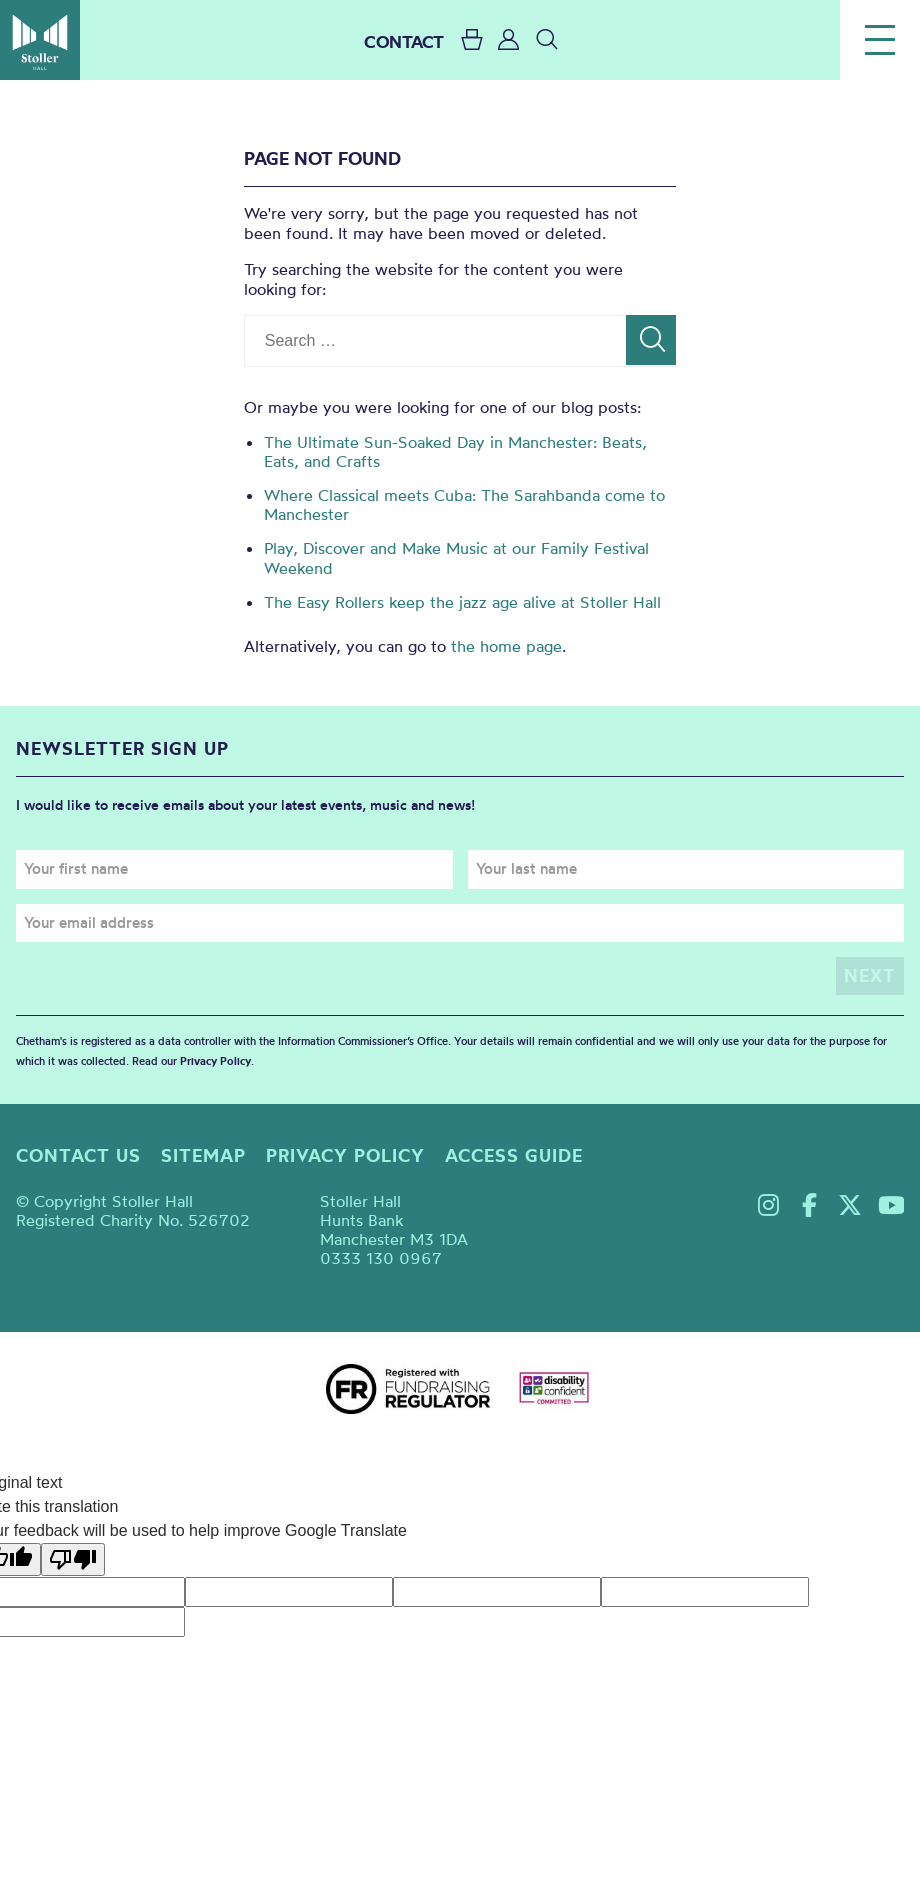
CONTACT (404, 41)
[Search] (651, 340)
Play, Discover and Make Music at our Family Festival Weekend (456, 557)
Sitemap (203, 1155)
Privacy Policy (215, 1061)
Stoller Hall (40, 40)
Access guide (514, 1155)
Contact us (78, 1155)
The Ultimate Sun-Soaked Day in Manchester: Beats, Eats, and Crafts (455, 451)
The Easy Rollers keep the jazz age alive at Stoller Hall (462, 602)
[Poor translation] (73, 1559)
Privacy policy (345, 1155)
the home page (506, 646)
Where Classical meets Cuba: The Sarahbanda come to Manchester (464, 504)
